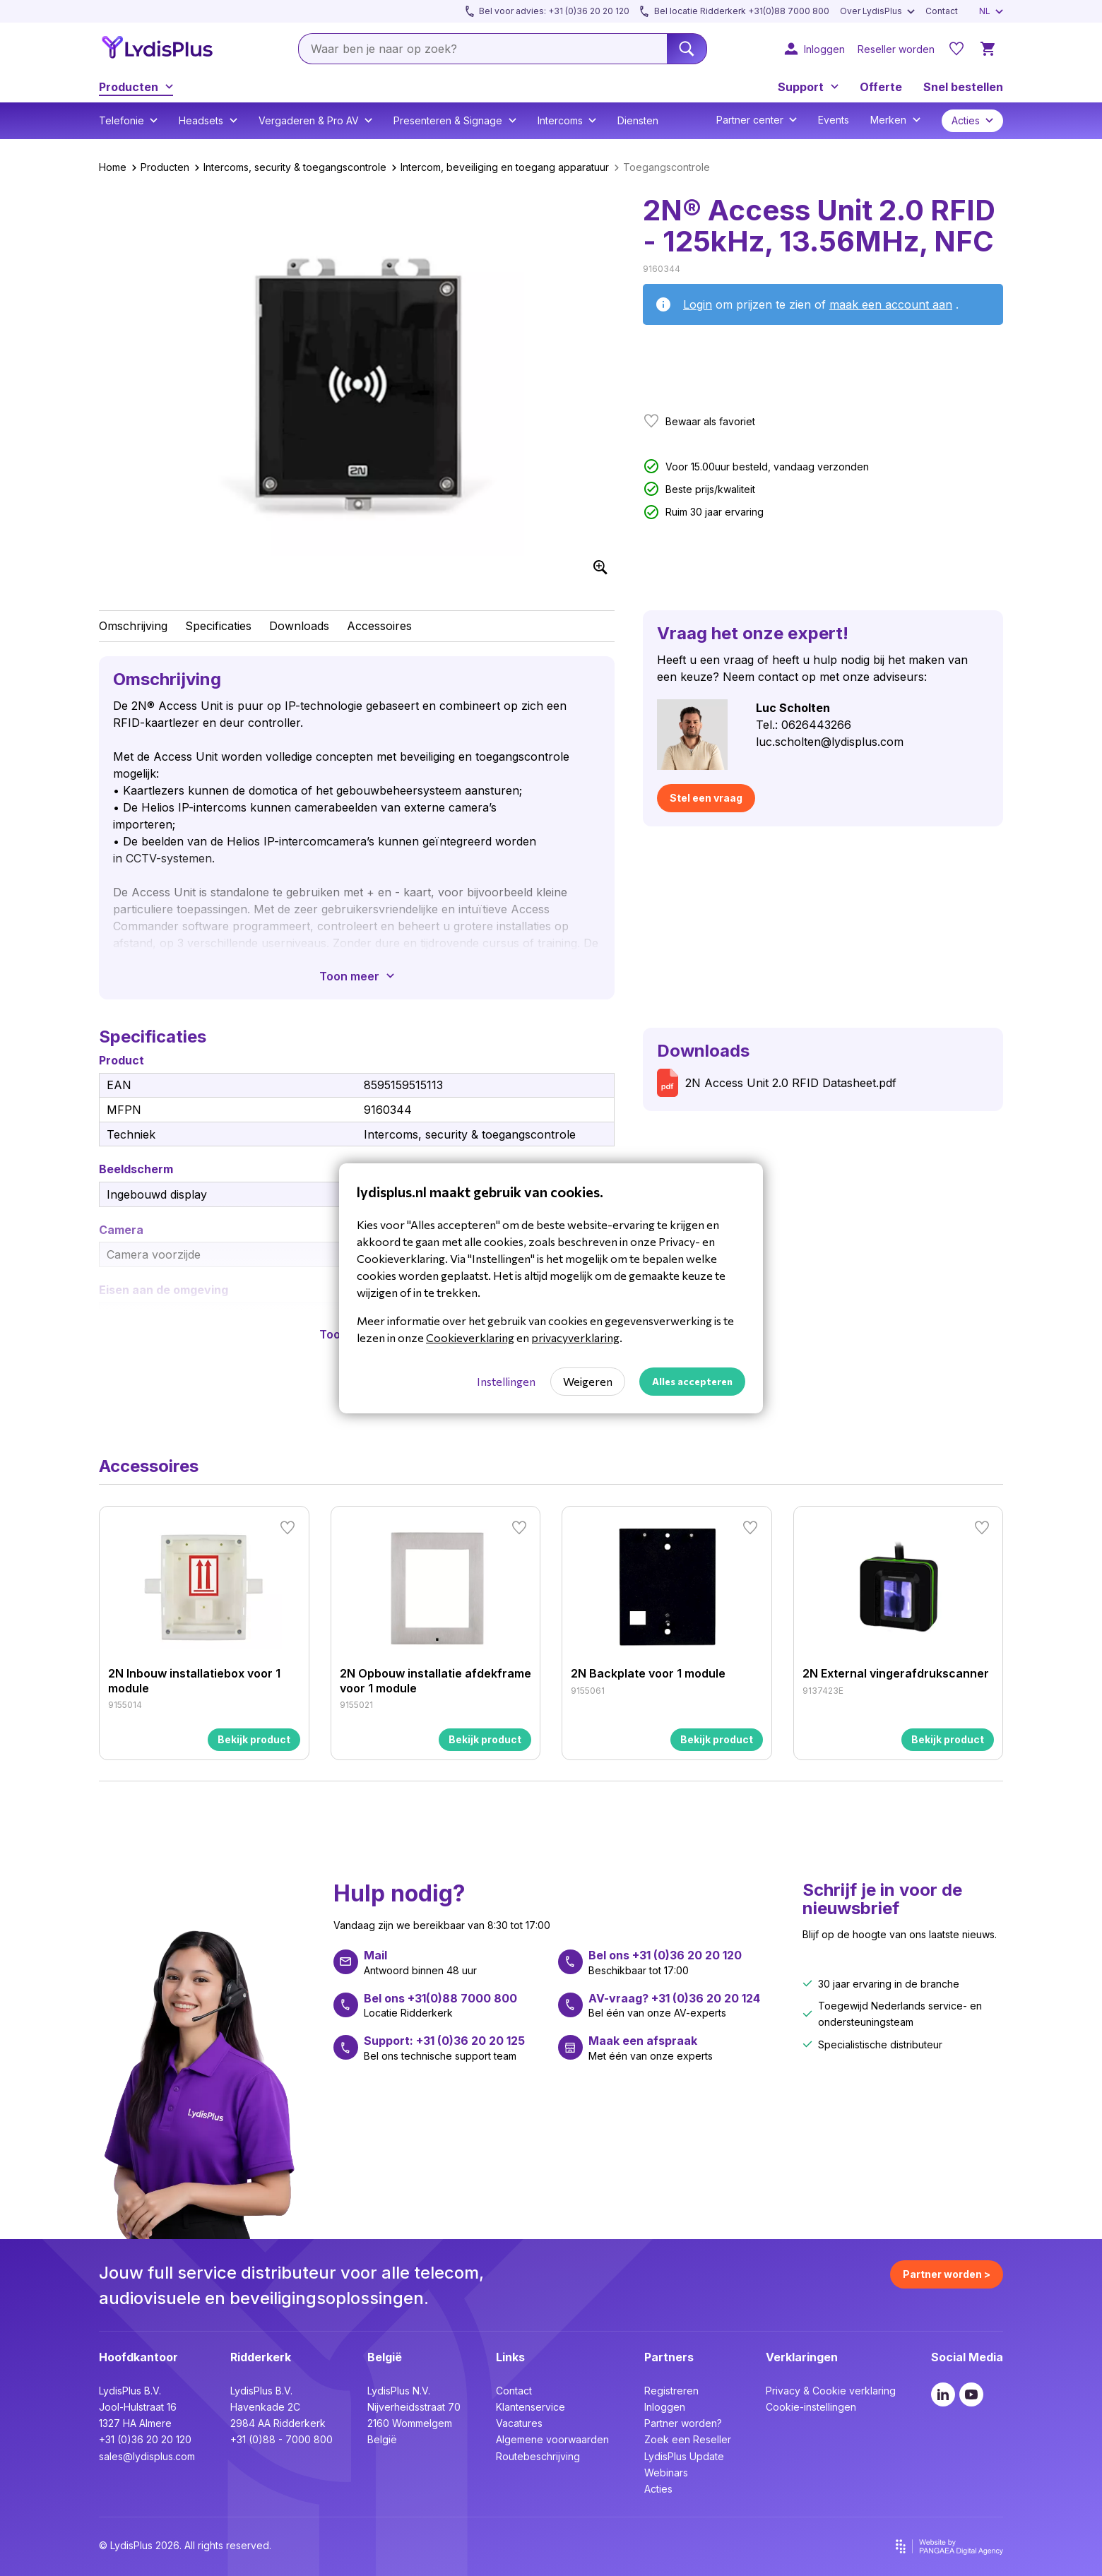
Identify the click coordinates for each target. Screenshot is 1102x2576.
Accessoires (379, 626)
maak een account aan (890, 304)
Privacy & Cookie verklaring (831, 2391)
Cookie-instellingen (811, 2407)
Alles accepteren (692, 1381)
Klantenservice (530, 2407)
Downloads (299, 626)
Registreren (671, 2391)
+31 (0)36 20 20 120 (145, 2439)
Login (697, 304)
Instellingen (506, 1381)
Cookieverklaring (470, 1337)
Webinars (666, 2473)
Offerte (881, 87)
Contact (514, 2391)
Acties (658, 2489)
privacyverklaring (575, 1337)
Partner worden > (946, 2274)
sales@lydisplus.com (147, 2456)
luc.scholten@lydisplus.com (829, 742)
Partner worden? (683, 2423)
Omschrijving (133, 626)
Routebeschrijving (538, 2456)
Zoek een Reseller (687, 2439)
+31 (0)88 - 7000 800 (281, 2439)
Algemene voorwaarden (552, 2439)
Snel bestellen (963, 87)
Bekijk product (254, 1739)
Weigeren (587, 1381)
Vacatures (519, 2423)
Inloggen (664, 2407)
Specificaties (218, 626)
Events (833, 120)
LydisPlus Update (684, 2456)
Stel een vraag (706, 798)
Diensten (637, 120)
